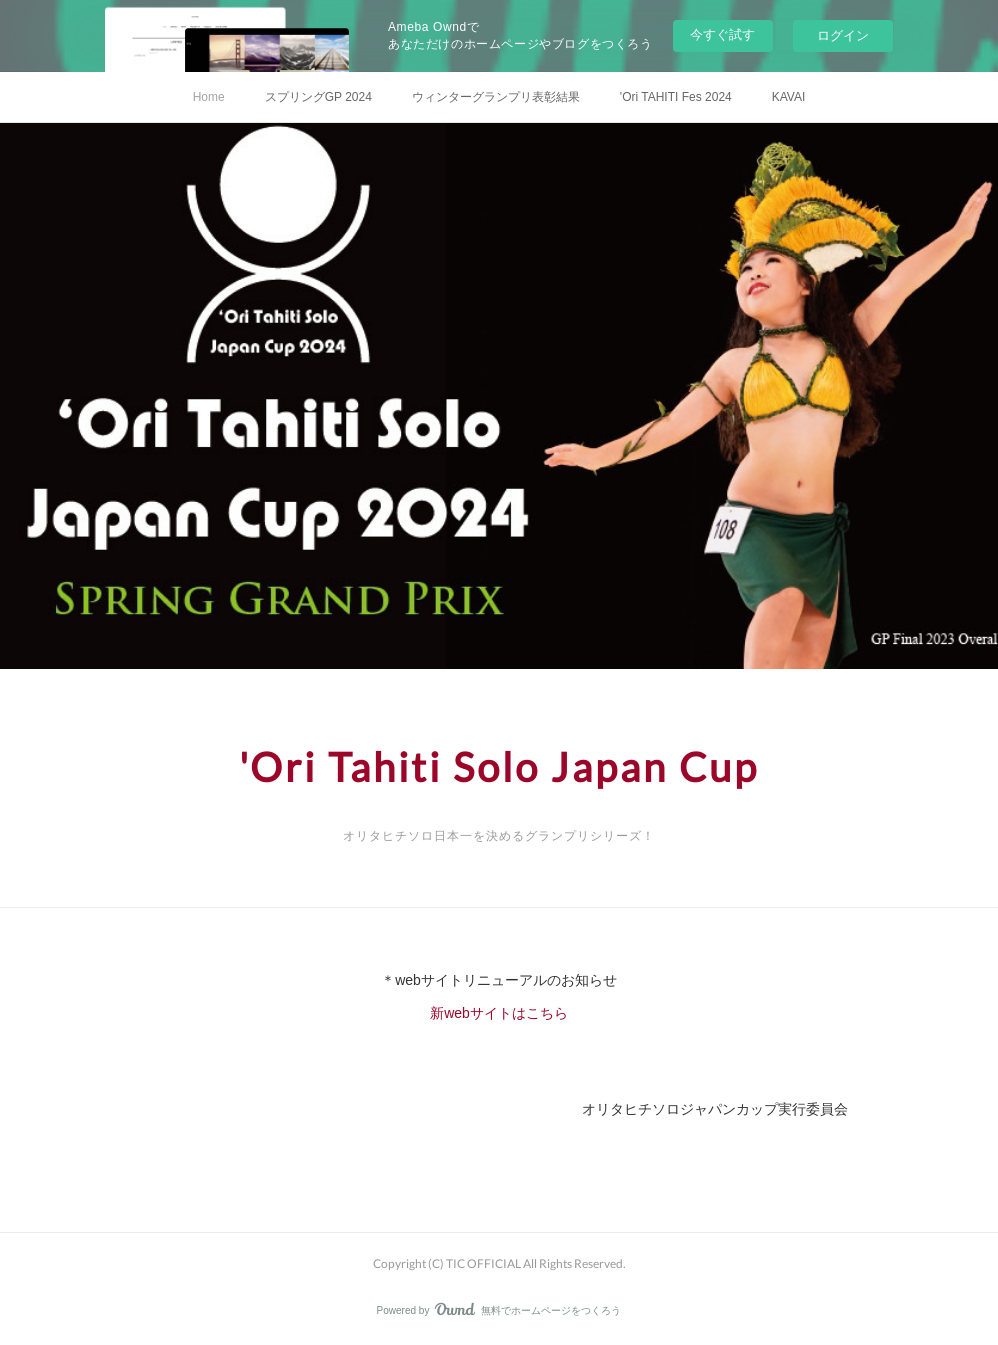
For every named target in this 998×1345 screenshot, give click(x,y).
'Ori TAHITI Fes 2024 (676, 97)
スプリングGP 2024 (318, 97)
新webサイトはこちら (499, 1013)
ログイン (843, 35)
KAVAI (789, 97)
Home (209, 97)
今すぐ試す (722, 34)
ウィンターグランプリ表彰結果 (496, 97)
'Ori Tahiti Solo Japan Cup (499, 767)
